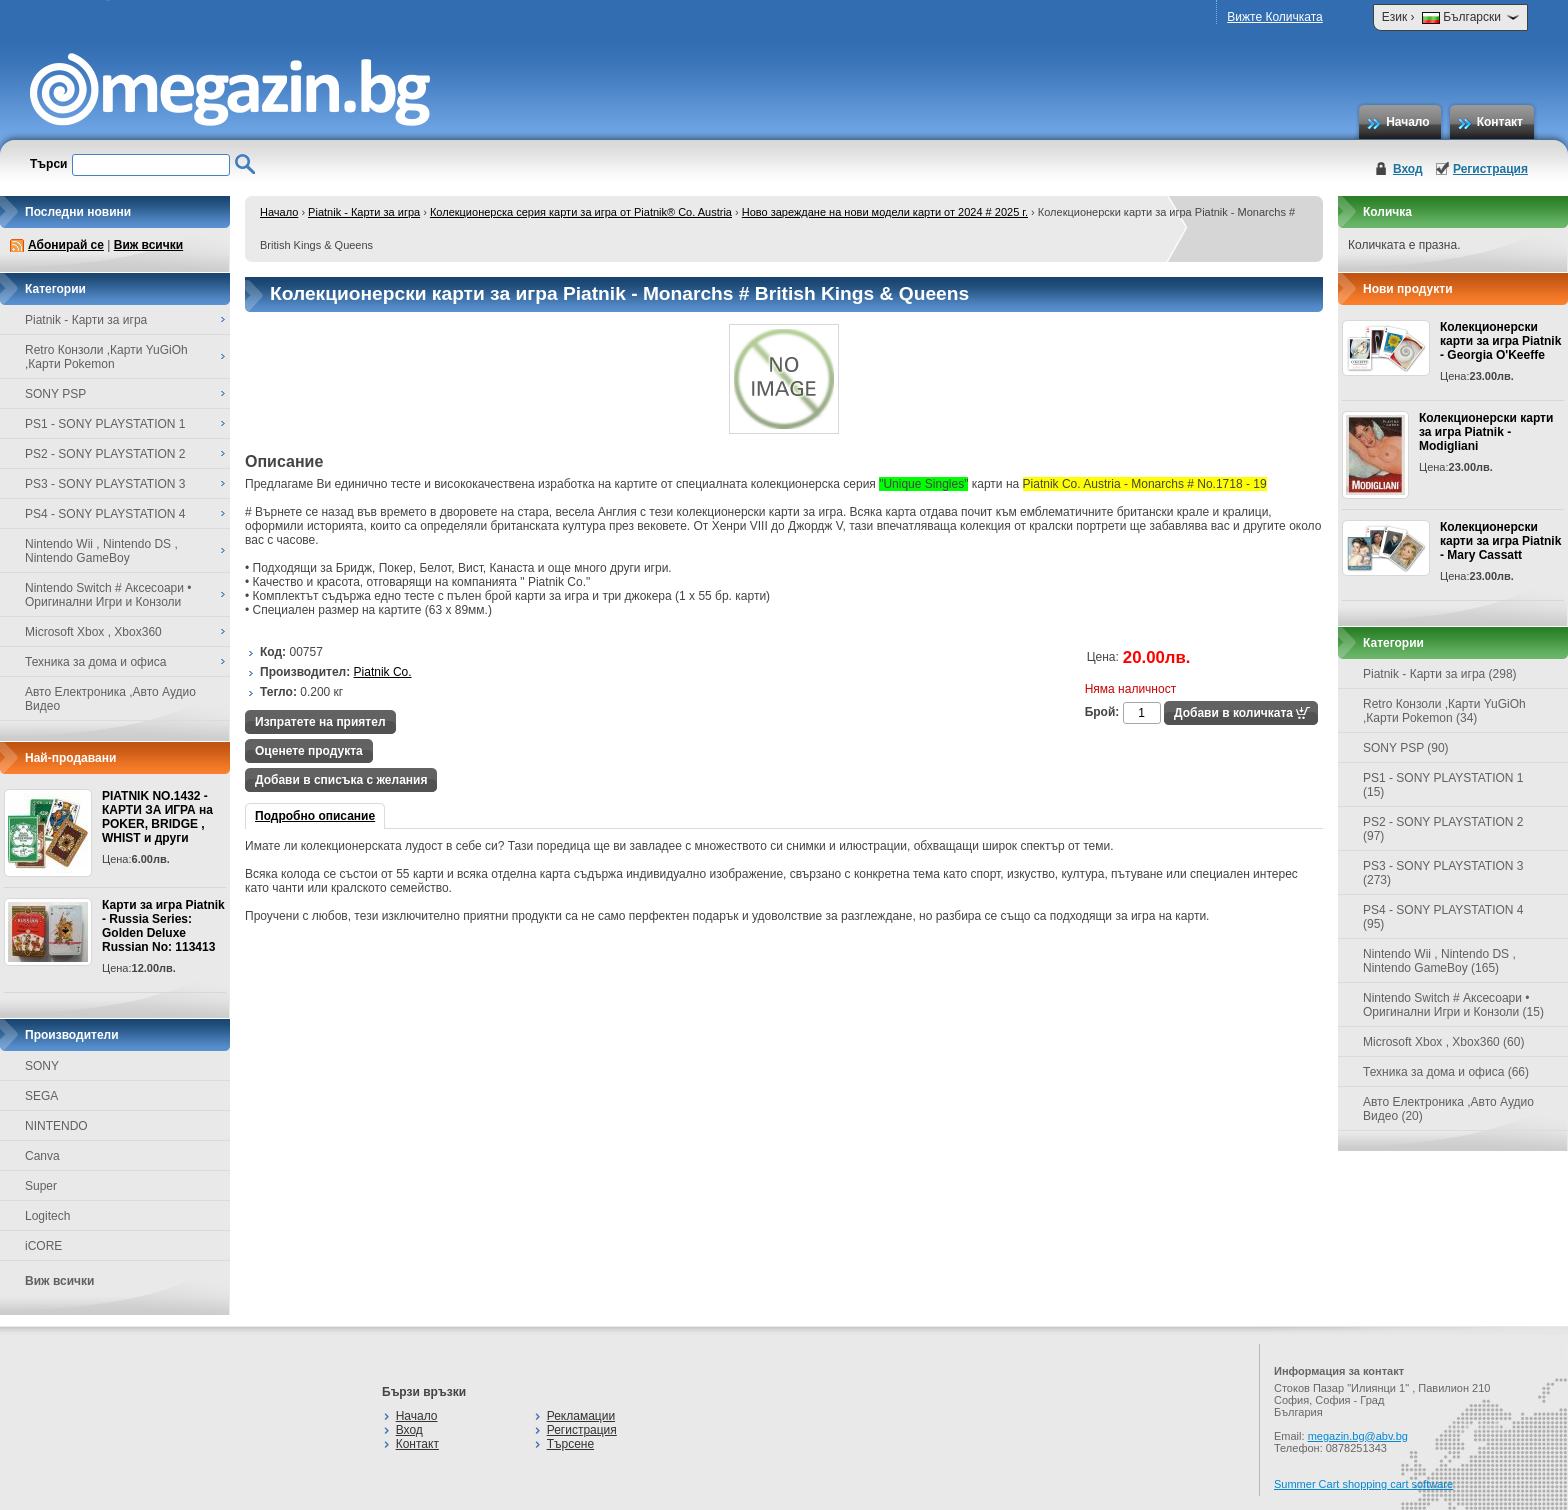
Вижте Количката (1274, 17)
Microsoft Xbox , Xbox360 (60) (1443, 1042)
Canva (42, 1156)
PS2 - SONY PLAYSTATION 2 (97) (1443, 829)
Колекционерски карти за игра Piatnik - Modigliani (1486, 432)
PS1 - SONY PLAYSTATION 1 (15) (1443, 785)
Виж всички (148, 245)
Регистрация (1490, 169)
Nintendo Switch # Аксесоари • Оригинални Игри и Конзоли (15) (1453, 1005)
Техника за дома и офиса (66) (1446, 1072)
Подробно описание (315, 816)
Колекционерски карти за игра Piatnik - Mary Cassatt (1500, 541)
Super (41, 1186)
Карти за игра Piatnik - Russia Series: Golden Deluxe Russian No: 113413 (163, 926)
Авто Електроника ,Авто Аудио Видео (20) (1448, 1109)
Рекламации (581, 1416)
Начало (1407, 122)
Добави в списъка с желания (341, 780)
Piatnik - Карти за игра (364, 212)
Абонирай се (66, 245)
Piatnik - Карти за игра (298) (1440, 674)
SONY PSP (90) (1406, 748)
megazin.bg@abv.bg (1358, 1436)
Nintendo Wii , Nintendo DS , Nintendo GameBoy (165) (1439, 961)
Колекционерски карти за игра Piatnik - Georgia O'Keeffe (1500, 341)
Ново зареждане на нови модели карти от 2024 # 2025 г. (885, 212)
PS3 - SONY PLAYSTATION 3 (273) (1443, 873)
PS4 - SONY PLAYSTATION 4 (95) (1443, 917)
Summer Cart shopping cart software (1363, 1484)
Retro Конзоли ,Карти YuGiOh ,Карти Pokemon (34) (1444, 711)
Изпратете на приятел (320, 722)
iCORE (43, 1246)
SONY (42, 1066)
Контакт (1500, 122)
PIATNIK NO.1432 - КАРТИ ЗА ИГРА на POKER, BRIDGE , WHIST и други (157, 817)
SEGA (41, 1096)
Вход (1408, 169)
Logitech (47, 1216)
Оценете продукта (309, 751)
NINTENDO (56, 1126)
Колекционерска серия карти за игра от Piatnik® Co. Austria (581, 212)
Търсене (570, 1444)
